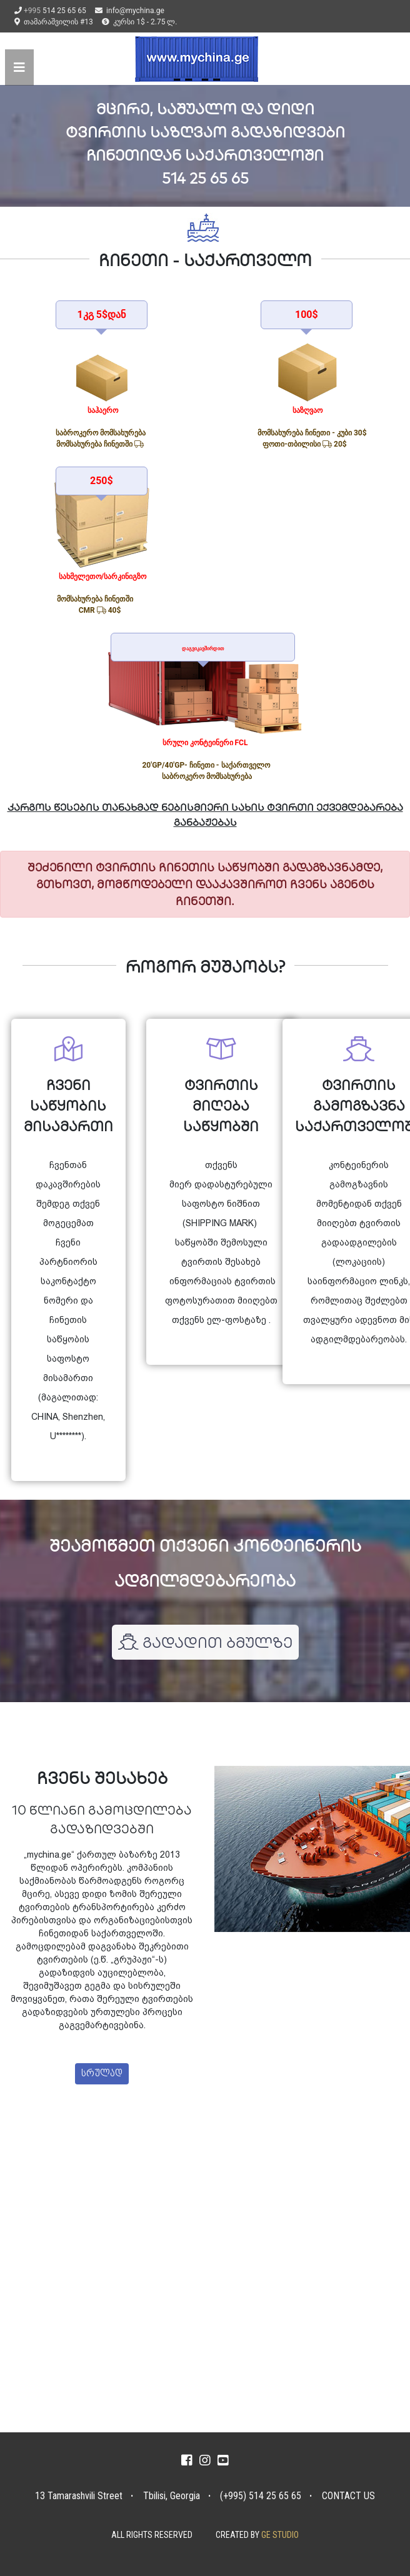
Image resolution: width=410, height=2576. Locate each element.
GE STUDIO (280, 2535)
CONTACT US (348, 2496)
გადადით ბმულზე (205, 1642)
